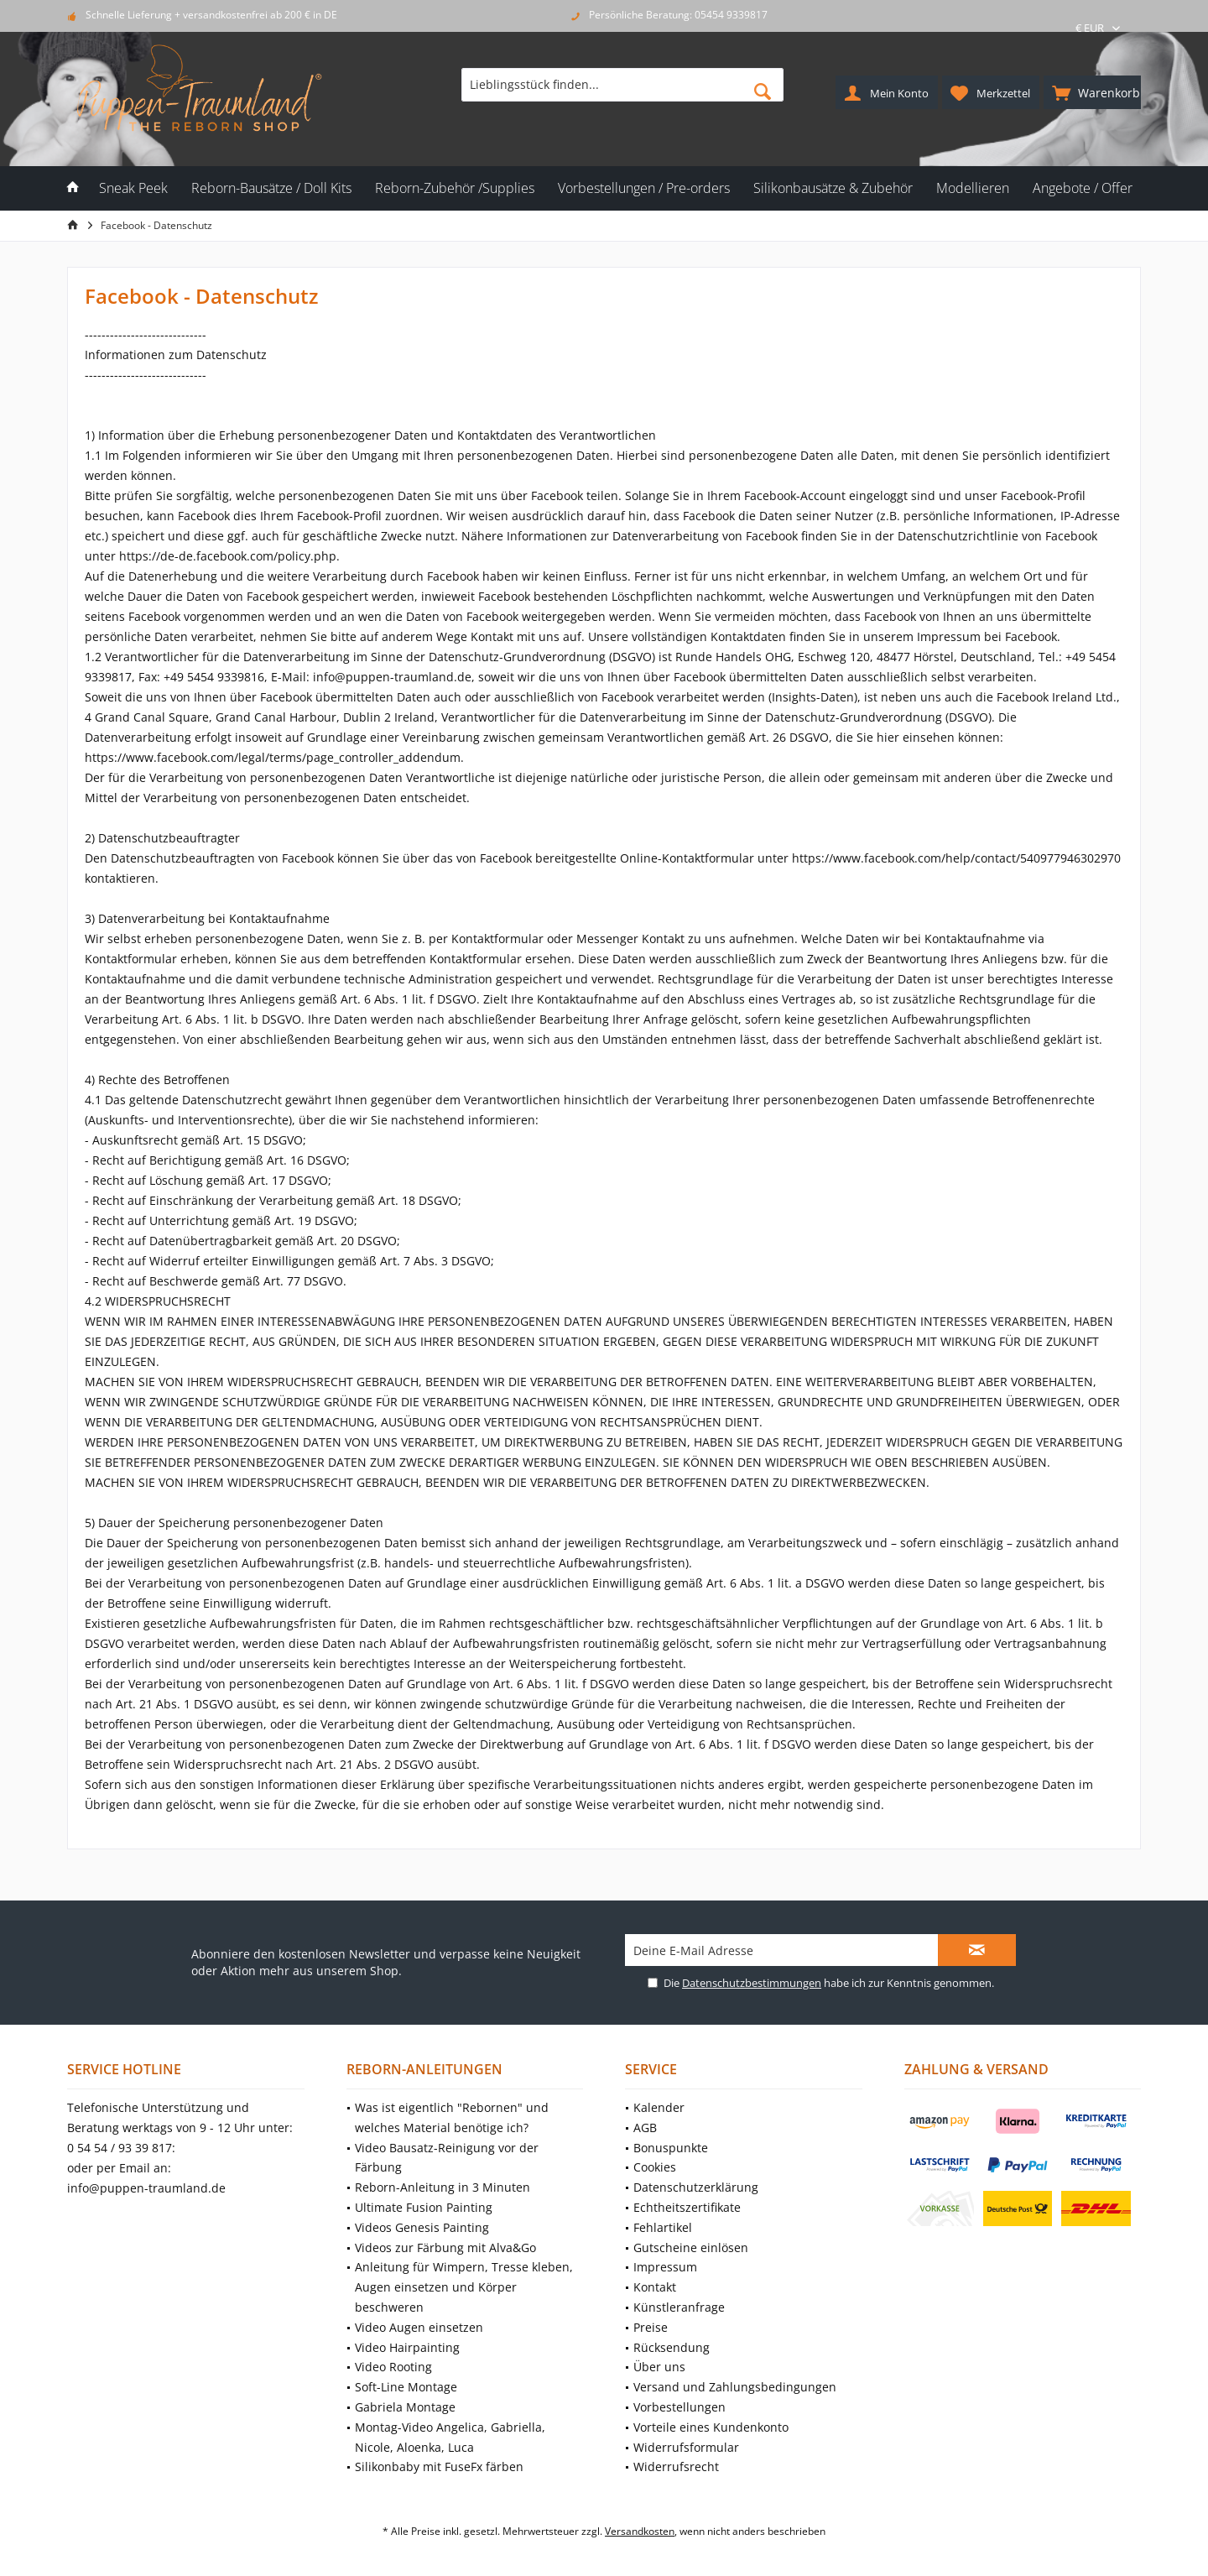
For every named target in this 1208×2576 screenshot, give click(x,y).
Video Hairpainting (407, 2347)
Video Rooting (393, 2367)
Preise (650, 2327)
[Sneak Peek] (133, 188)
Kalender (659, 2107)
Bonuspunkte (670, 2148)
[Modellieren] (972, 188)
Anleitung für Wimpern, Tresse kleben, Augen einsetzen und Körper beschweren (464, 2287)
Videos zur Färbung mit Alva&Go (445, 2247)
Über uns (659, 2367)
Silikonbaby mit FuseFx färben (439, 2466)
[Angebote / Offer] (1082, 188)
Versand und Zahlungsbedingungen (734, 2387)
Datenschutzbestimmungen (751, 1982)
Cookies (654, 2167)
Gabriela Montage (405, 2407)
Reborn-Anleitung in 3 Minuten (442, 2187)
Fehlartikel (662, 2227)
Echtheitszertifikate (687, 2207)
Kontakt (654, 2287)
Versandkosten (639, 2531)
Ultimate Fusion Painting (423, 2207)
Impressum (665, 2267)
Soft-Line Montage (406, 2387)
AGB (645, 2127)
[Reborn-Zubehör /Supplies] (454, 188)
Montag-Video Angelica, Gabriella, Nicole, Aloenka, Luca (450, 2437)
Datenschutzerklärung (695, 2187)
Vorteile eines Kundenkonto (711, 2427)
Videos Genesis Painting (422, 2227)
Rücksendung (671, 2347)
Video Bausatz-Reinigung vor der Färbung (447, 2158)
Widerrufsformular (686, 2447)
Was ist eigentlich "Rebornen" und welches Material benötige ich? (452, 2117)
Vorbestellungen (679, 2407)
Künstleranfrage (679, 2307)
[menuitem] (1092, 92)
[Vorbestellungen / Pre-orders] (644, 188)
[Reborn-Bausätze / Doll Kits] (271, 188)
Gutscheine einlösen (690, 2247)
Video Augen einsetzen (419, 2327)
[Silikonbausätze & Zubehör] (833, 188)
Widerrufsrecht (676, 2466)
